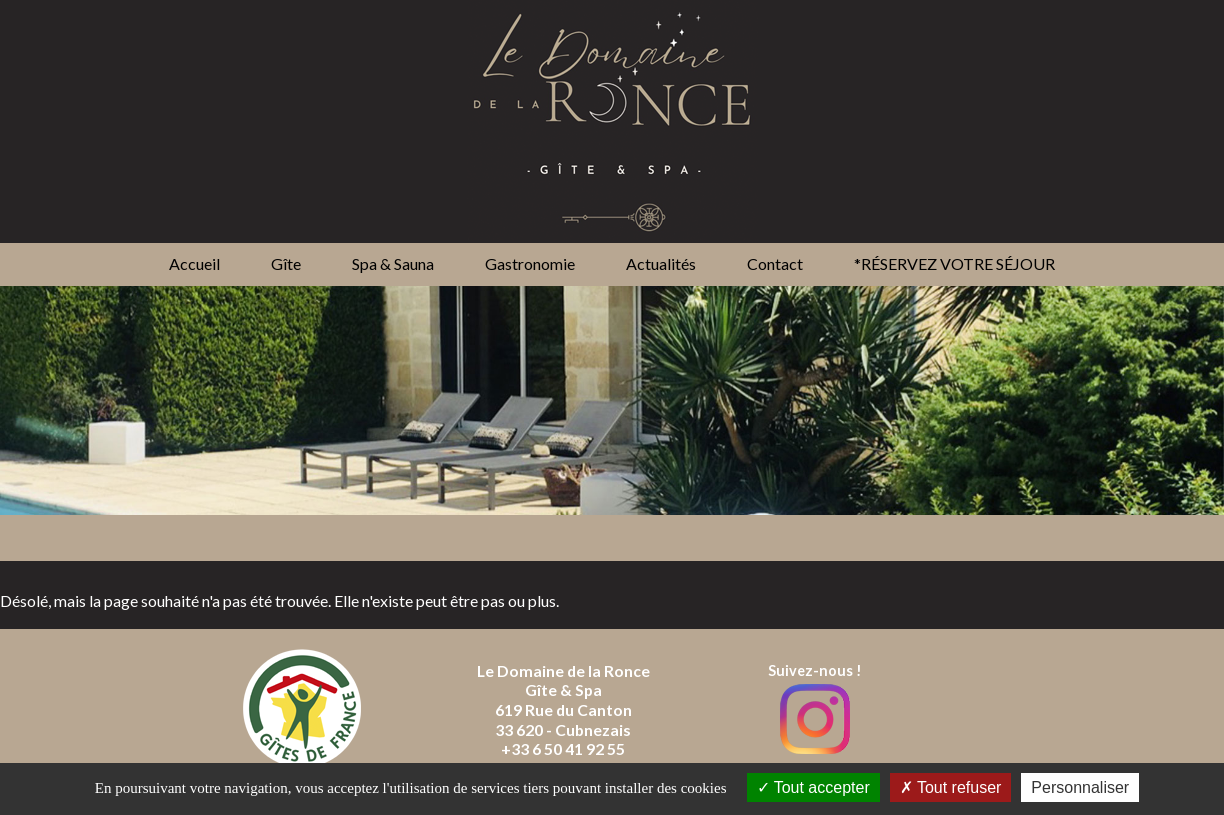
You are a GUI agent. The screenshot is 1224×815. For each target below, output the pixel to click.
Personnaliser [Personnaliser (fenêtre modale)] (1080, 787)
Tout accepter (813, 787)
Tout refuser (951, 787)
